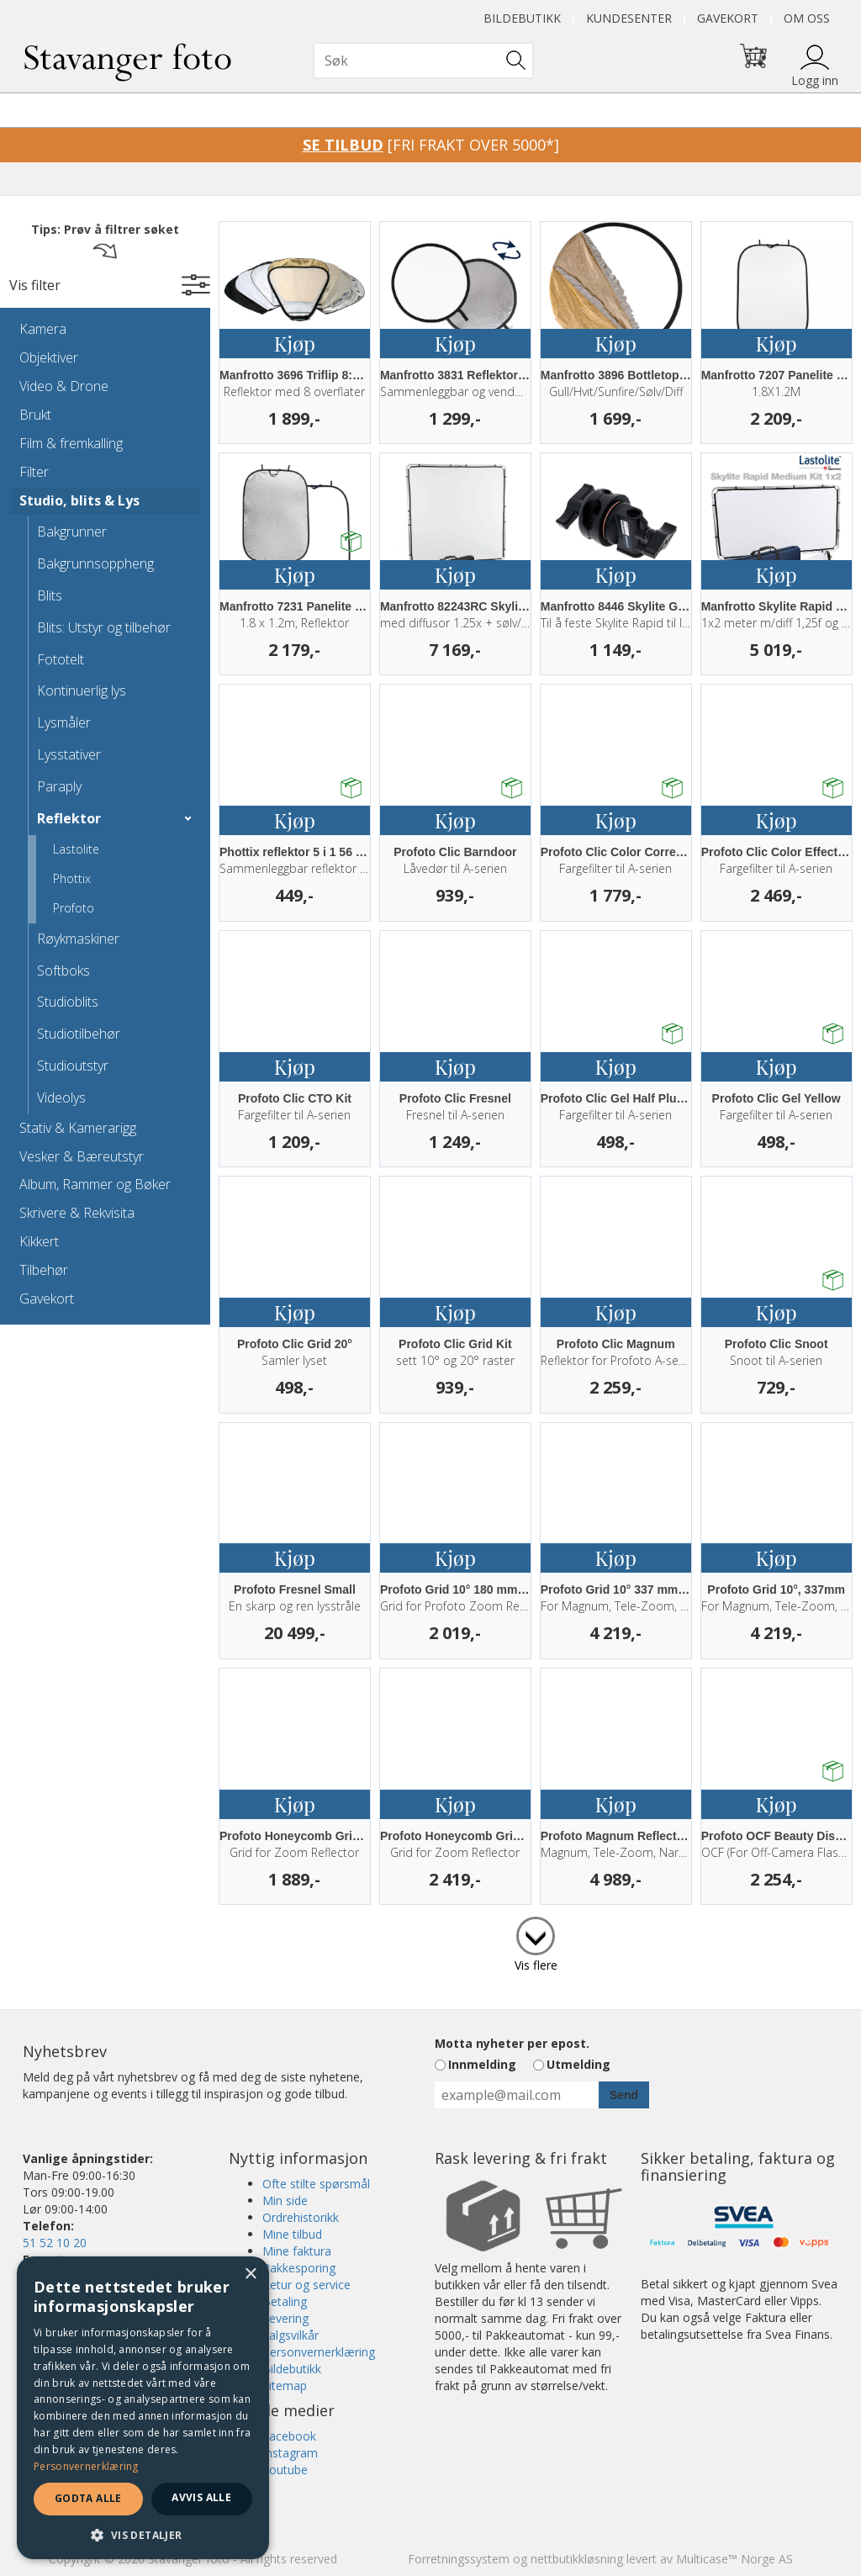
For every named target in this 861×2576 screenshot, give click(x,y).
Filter (34, 472)
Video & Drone (63, 386)
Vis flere (536, 1965)
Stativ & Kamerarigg (77, 1128)
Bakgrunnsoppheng (95, 563)
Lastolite (76, 849)
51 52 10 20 (55, 2243)
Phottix (72, 878)
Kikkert (39, 1241)
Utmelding (578, 2064)
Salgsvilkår (290, 2335)
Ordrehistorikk (300, 2217)
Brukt (35, 414)
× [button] (250, 2274)
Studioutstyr (72, 1065)
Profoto (73, 908)
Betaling (284, 2301)
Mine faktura (296, 2251)
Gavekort (727, 18)
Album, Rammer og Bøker (95, 1184)
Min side (285, 2200)
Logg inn (814, 80)
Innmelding (482, 2064)
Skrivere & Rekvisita (77, 1212)
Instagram (290, 2453)
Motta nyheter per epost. (512, 2043)
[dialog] (143, 2407)
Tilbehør (43, 1270)
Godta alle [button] (88, 2498)
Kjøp (294, 343)
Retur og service (306, 2285)
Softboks (63, 970)
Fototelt (60, 659)
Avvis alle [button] (201, 2497)
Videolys (61, 1097)
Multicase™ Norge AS (734, 2559)
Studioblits (67, 1001)
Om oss (807, 18)
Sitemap (284, 2386)
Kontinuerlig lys (81, 690)
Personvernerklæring (318, 2352)
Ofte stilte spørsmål (316, 2184)
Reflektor (69, 818)
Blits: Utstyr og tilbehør (104, 627)
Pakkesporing (298, 2268)
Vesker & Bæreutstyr (81, 1156)
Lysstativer (69, 754)
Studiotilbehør (78, 1033)
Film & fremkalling (71, 443)
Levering (285, 2318)
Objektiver (48, 357)
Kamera (42, 329)
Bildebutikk (522, 18)
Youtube (285, 2470)
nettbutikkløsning (577, 2559)
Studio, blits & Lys (79, 500)
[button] (143, 2534)
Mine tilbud (292, 2234)
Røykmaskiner (78, 938)
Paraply (59, 786)
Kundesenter (629, 18)
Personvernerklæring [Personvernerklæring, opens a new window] (86, 2466)
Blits (49, 595)
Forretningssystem (459, 2559)
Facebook (289, 2436)
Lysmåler (64, 722)
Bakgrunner (72, 531)
